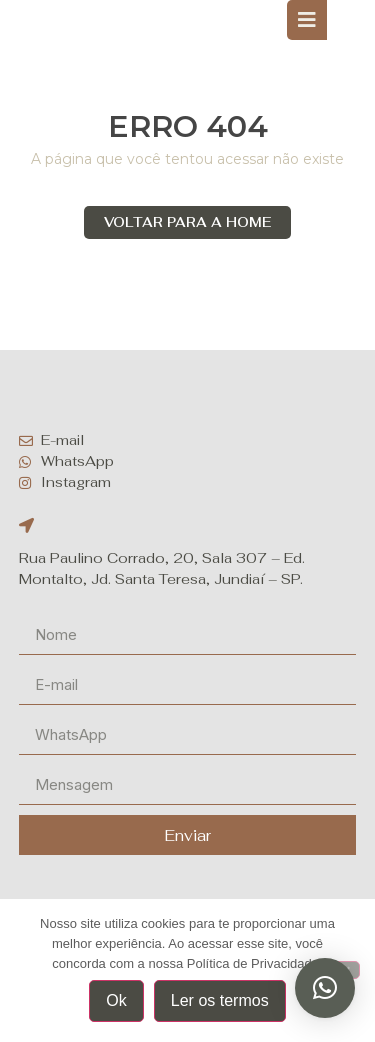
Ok (116, 1000)
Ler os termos (220, 1000)
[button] (325, 988)
